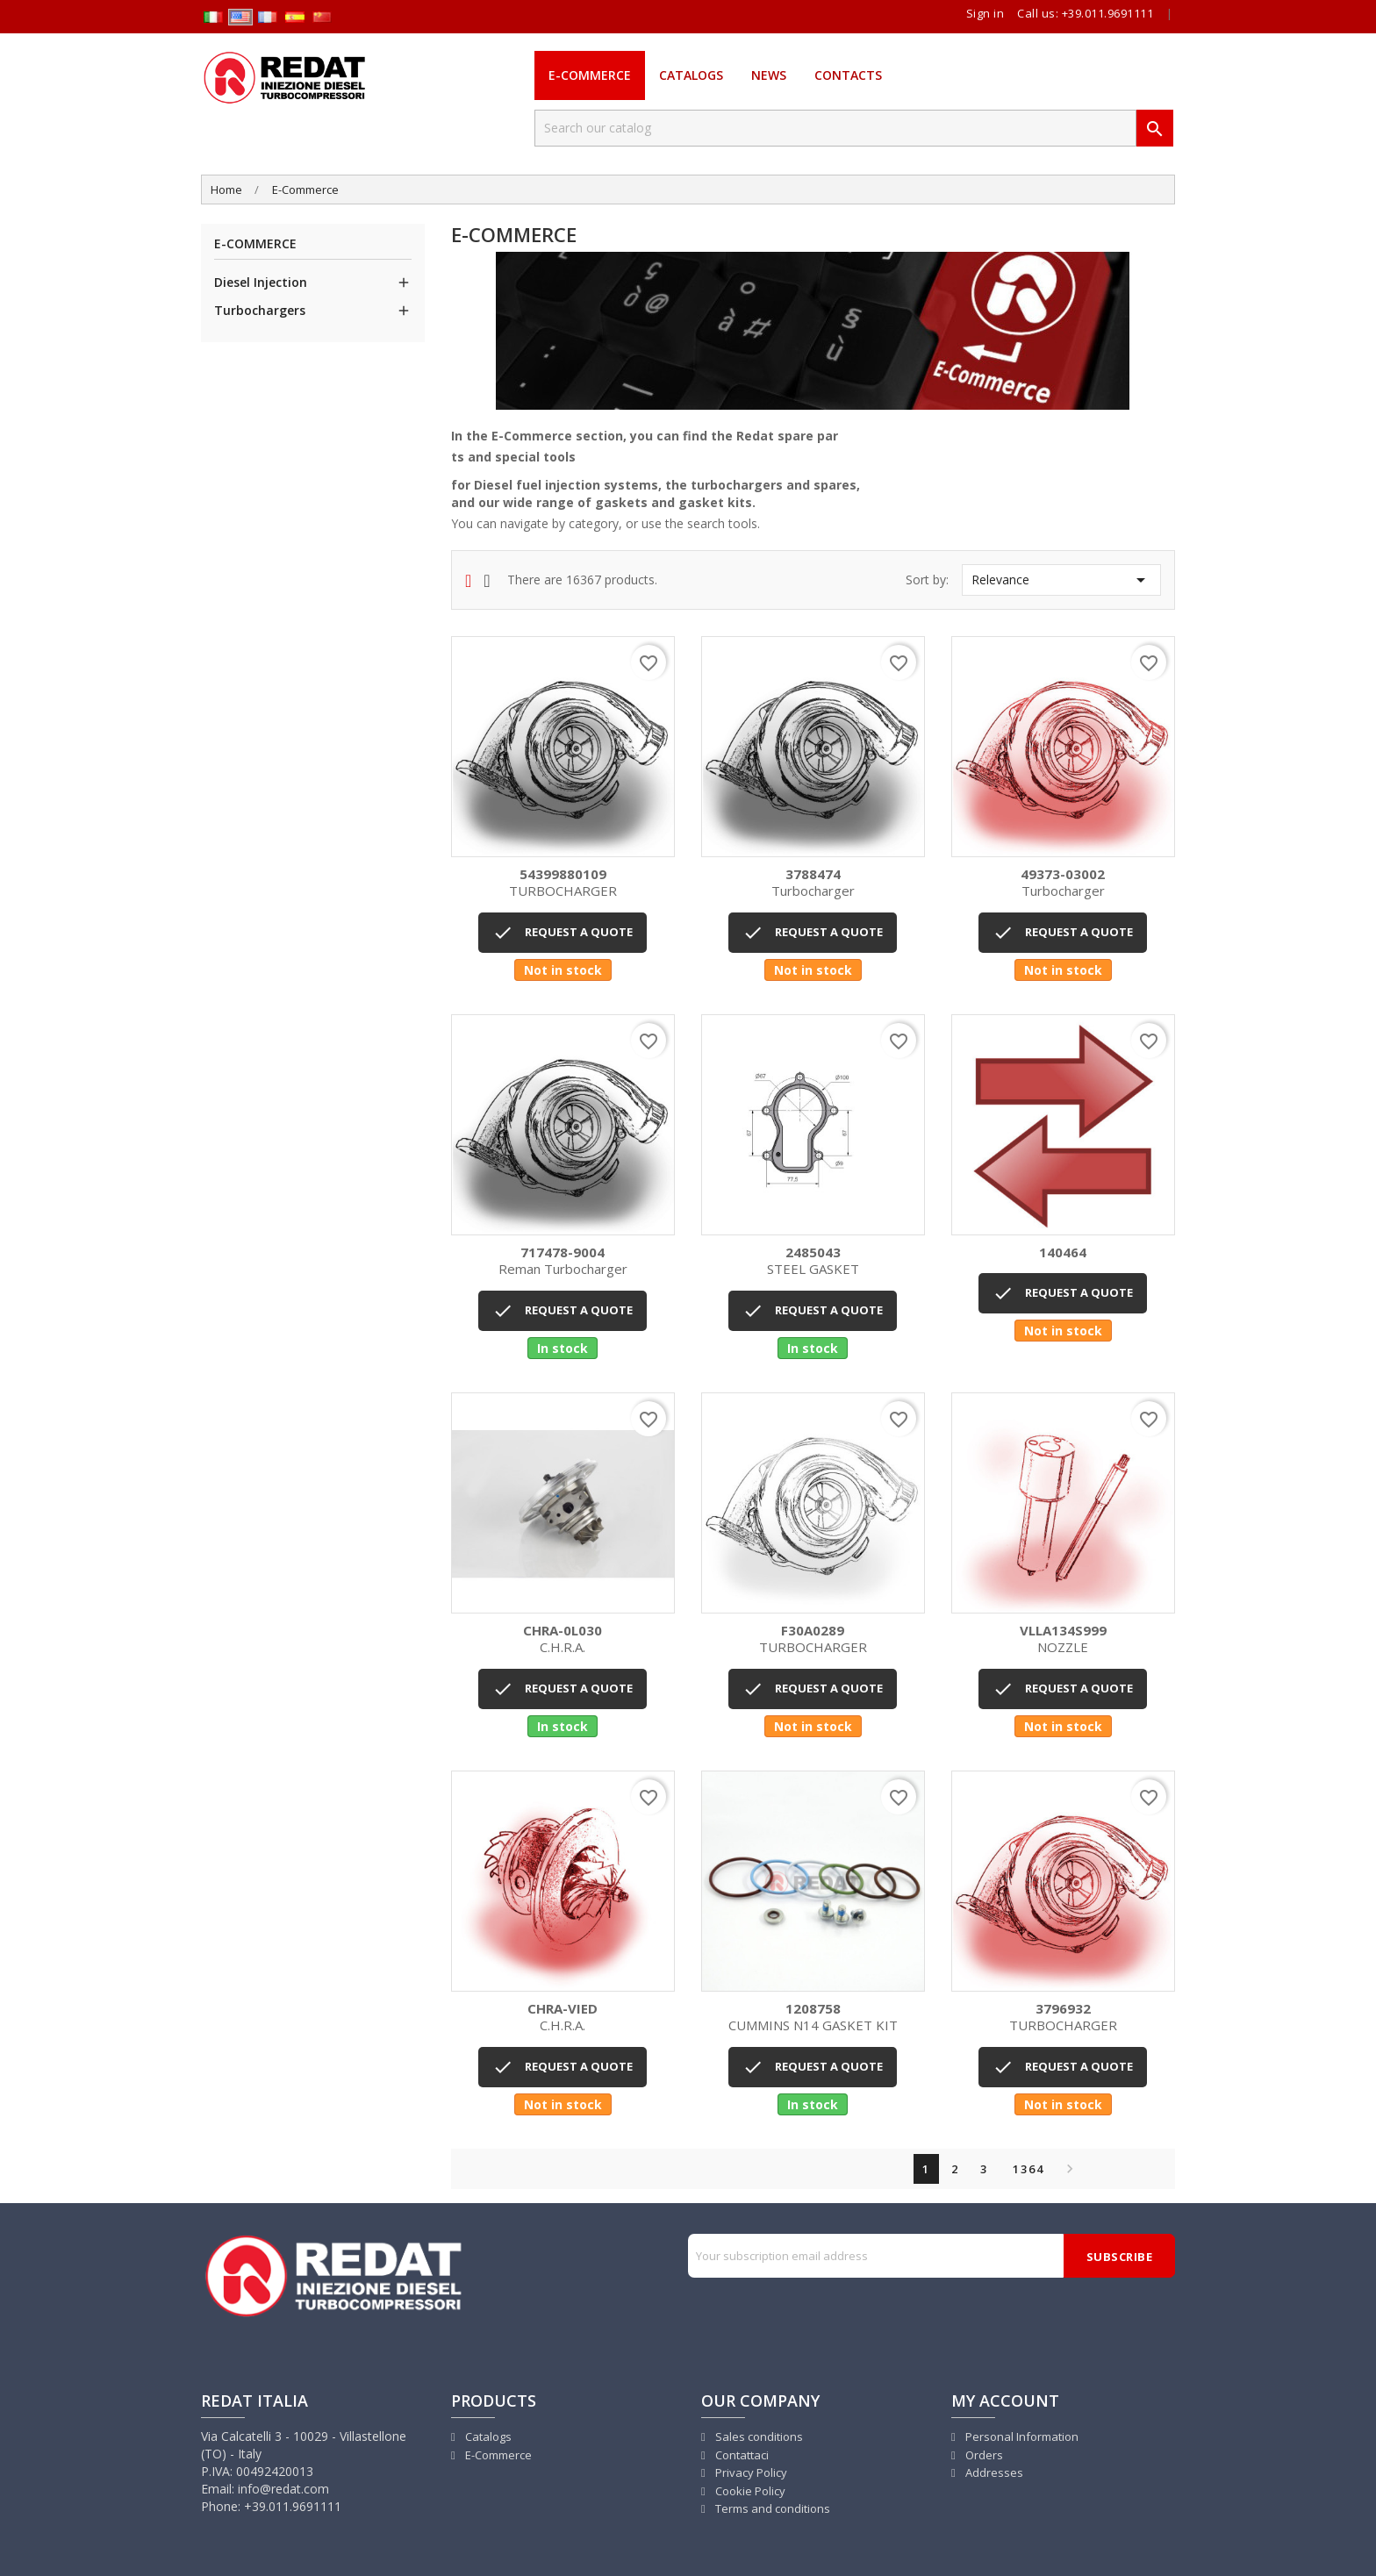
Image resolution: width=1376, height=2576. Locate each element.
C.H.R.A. (563, 1639)
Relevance (1061, 579)
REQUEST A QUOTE (562, 932)
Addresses (993, 2472)
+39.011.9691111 (1108, 13)
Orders (983, 2455)
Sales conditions (758, 2436)
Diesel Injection (260, 282)
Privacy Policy (750, 2472)
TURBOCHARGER (563, 883)
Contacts (848, 75)
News (768, 75)
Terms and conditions (771, 2508)
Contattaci (741, 2455)
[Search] (835, 128)
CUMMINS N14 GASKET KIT (813, 2017)
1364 (1028, 2169)
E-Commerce (589, 75)
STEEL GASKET (813, 1261)
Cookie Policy (749, 2491)
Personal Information (1021, 2436)
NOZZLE (1063, 1639)
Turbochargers (259, 310)
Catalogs (691, 75)
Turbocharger (813, 883)
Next (1065, 2169)
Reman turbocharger (563, 1261)
